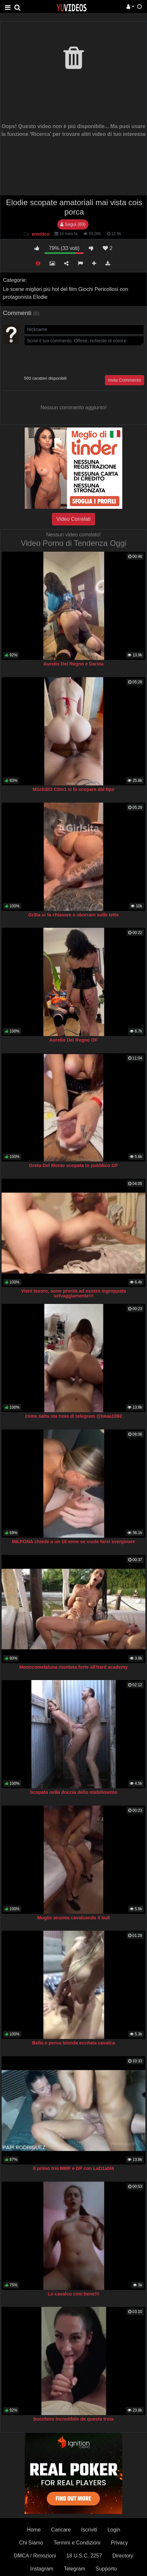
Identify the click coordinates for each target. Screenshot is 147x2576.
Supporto (106, 2568)
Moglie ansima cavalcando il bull (73, 1917)
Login (113, 2529)
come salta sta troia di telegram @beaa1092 (73, 1416)
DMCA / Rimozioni (35, 2555)
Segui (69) (73, 224)
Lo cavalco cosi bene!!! (73, 2293)
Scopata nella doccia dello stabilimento (73, 1792)
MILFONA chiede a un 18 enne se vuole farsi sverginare (73, 1541)
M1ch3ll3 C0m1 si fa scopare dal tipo (73, 789)
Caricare (61, 2529)
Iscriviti (89, 2529)
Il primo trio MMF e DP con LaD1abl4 (73, 2168)
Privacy (119, 2542)
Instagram (41, 2568)
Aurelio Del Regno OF (73, 1040)
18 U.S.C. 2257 (84, 2555)
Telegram (74, 2568)
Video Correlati (73, 519)
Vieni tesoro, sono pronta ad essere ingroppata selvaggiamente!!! (73, 1293)
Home (34, 2529)
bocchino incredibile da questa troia (73, 2419)
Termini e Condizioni (77, 2542)
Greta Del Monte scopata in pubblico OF (73, 1165)
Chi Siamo (31, 2542)
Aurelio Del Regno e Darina (73, 663)
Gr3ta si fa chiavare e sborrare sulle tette (73, 914)
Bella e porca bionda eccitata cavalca (73, 2042)
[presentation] (73, 360)
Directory (123, 2555)
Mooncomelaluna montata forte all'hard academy (73, 1667)
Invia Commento (124, 380)
